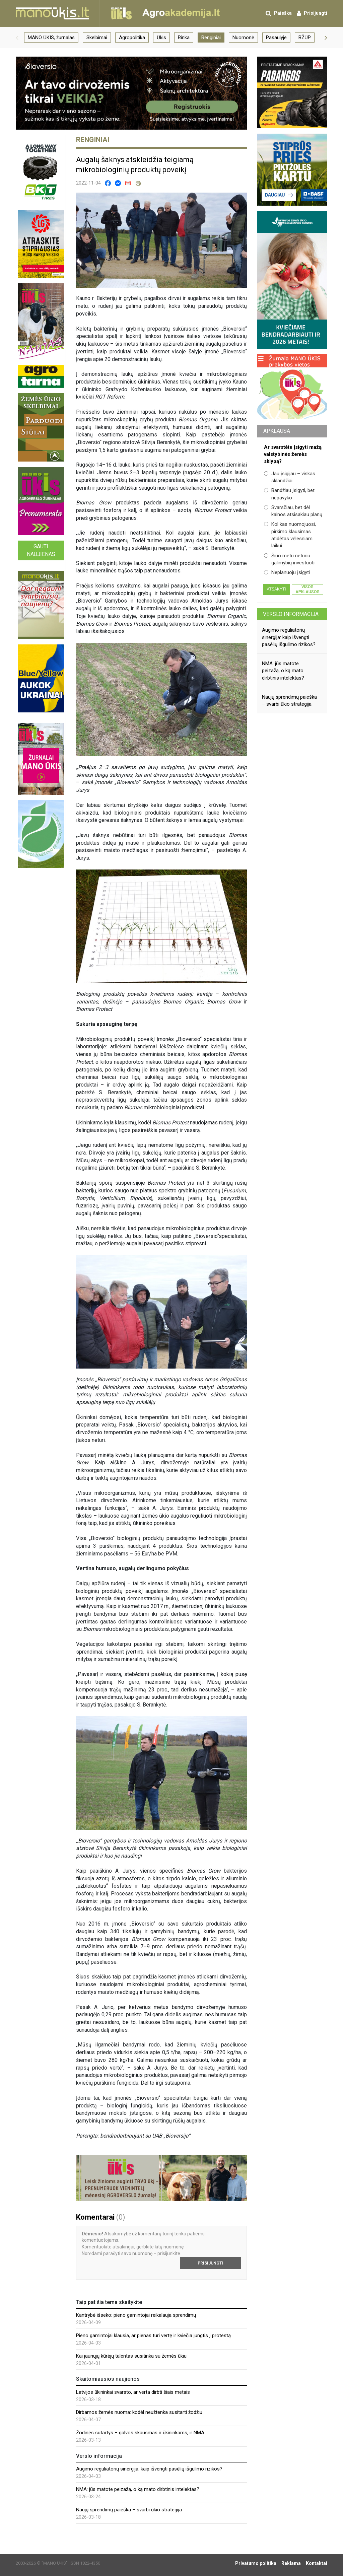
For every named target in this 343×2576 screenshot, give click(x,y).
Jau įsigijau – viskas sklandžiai (289, 477)
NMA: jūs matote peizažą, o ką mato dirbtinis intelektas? (137, 2489)
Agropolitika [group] (132, 37)
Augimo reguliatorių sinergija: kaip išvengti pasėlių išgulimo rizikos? (149, 2469)
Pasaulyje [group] (276, 37)
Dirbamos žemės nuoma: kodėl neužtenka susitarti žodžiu (139, 2412)
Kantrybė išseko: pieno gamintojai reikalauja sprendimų (136, 2315)
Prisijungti (210, 2263)
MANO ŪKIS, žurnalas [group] (51, 37)
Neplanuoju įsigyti (287, 572)
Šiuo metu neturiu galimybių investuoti (289, 559)
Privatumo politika (255, 2563)
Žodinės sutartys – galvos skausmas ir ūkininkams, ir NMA (140, 2433)
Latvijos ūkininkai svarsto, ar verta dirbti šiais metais (133, 2392)
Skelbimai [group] (96, 37)
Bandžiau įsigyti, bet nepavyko (289, 493)
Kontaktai (316, 2563)
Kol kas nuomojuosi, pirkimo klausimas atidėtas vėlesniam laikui (290, 535)
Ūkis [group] (161, 37)
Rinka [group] (184, 37)
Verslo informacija (291, 614)
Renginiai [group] (211, 37)
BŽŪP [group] (304, 37)
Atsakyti (276, 589)
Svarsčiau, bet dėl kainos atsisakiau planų (293, 510)
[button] (17, 37)
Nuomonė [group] (243, 37)
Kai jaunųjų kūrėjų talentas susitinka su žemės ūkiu (131, 2356)
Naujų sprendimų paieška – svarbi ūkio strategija (129, 2510)
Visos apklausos (307, 589)
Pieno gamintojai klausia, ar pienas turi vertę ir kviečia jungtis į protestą (153, 2336)
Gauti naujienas (41, 550)
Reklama (291, 2563)
